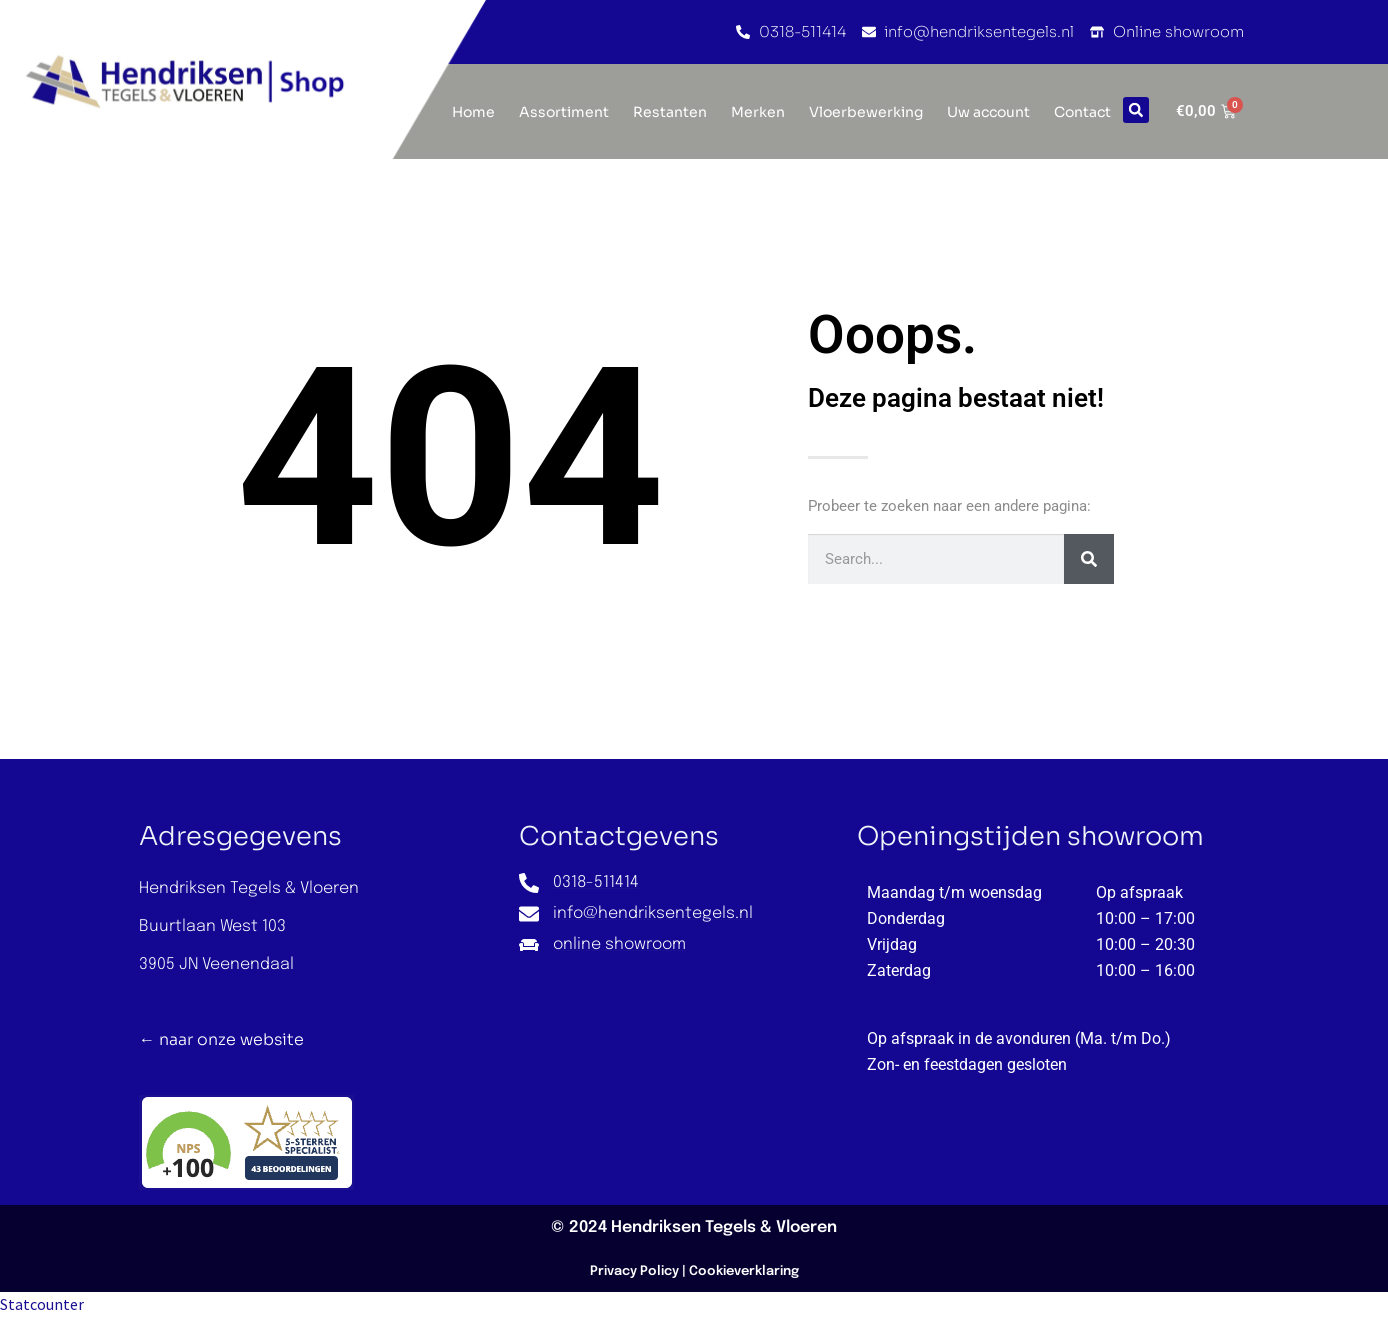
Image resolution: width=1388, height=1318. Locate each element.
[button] (1136, 110)
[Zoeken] (1089, 559)
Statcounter (42, 1304)
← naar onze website (221, 1039)
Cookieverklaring (744, 1271)
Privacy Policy (634, 1271)
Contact (1082, 112)
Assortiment (564, 112)
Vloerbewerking (866, 112)
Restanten (670, 112)
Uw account (988, 112)
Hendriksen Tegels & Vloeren (724, 1227)
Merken (758, 112)
